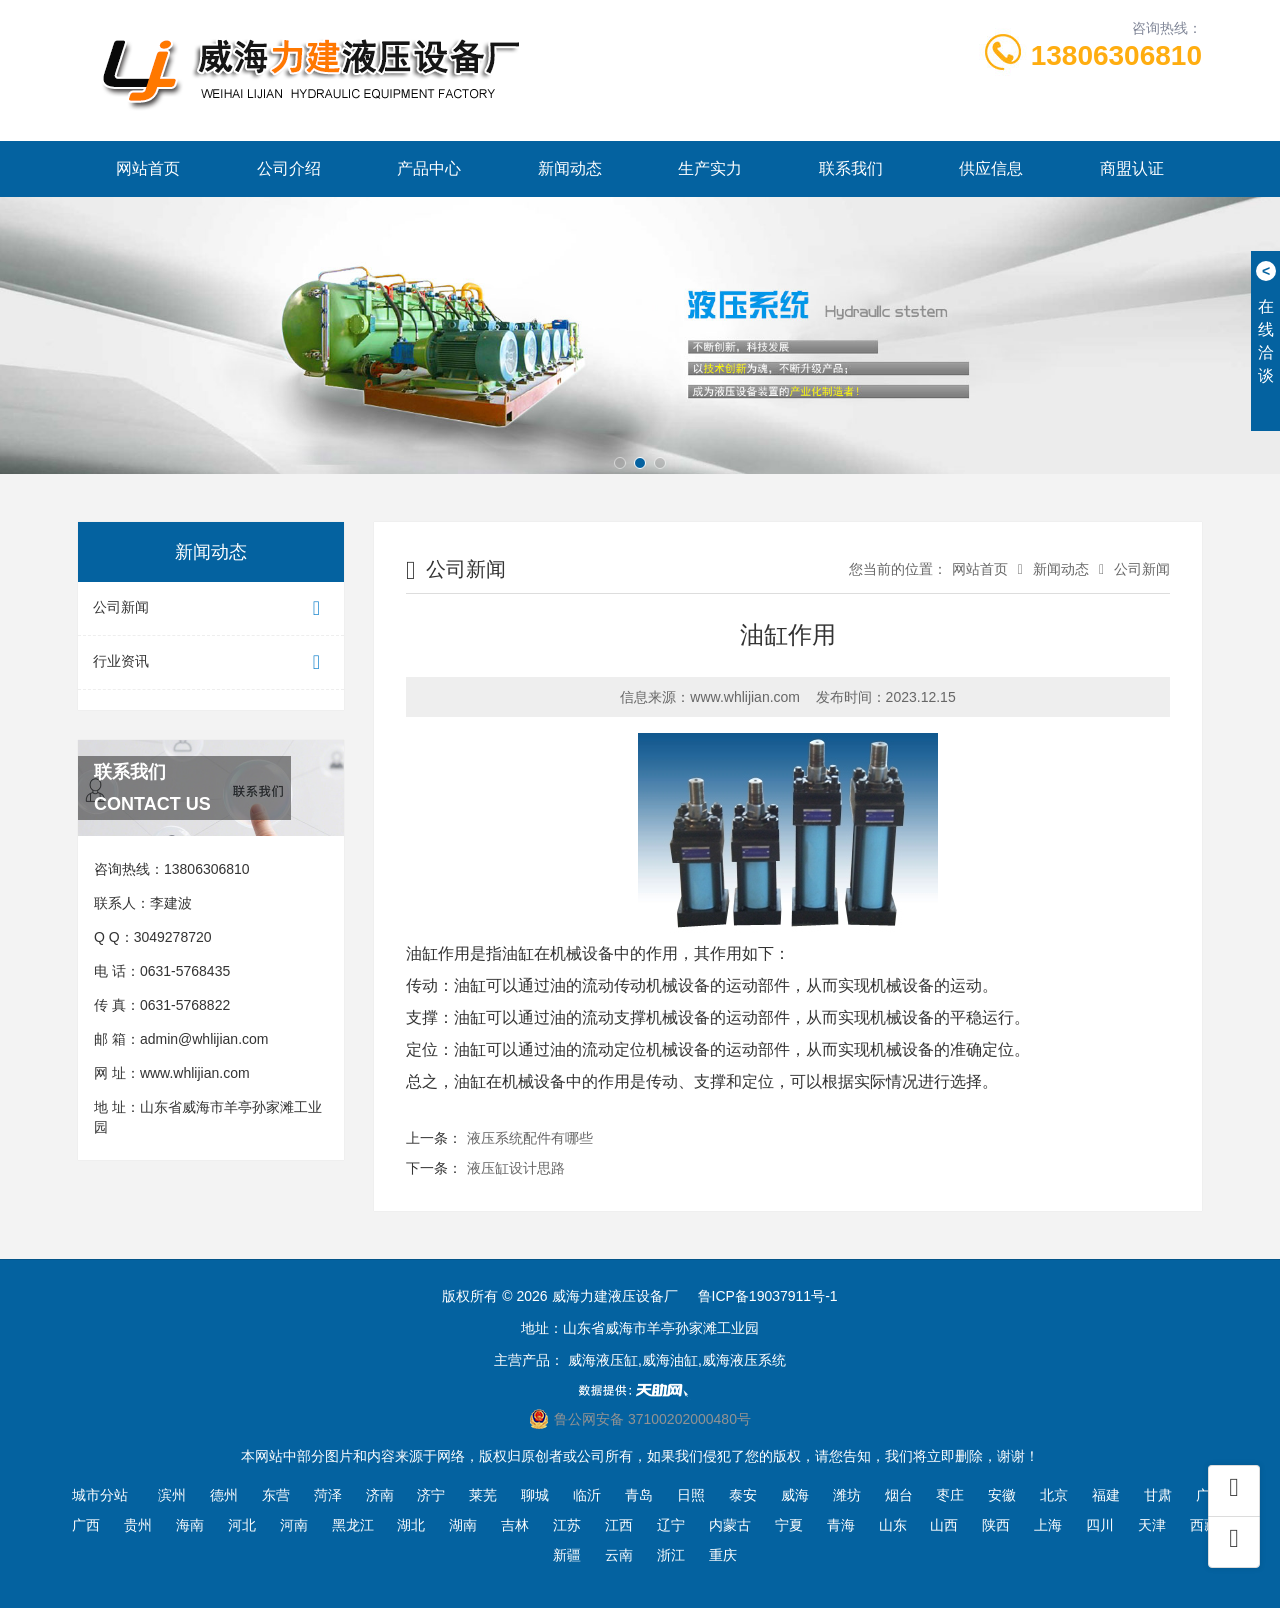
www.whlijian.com (195, 1073)
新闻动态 (570, 168)
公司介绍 (289, 168)
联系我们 (851, 168)
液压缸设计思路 (516, 1168)
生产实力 (710, 168)
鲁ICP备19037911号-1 (768, 1296)
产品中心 (429, 168)
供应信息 (991, 168)
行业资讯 (211, 662)
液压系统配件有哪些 (530, 1138)
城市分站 (100, 1495)
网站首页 (148, 168)
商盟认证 (1132, 168)
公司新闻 (211, 608)
